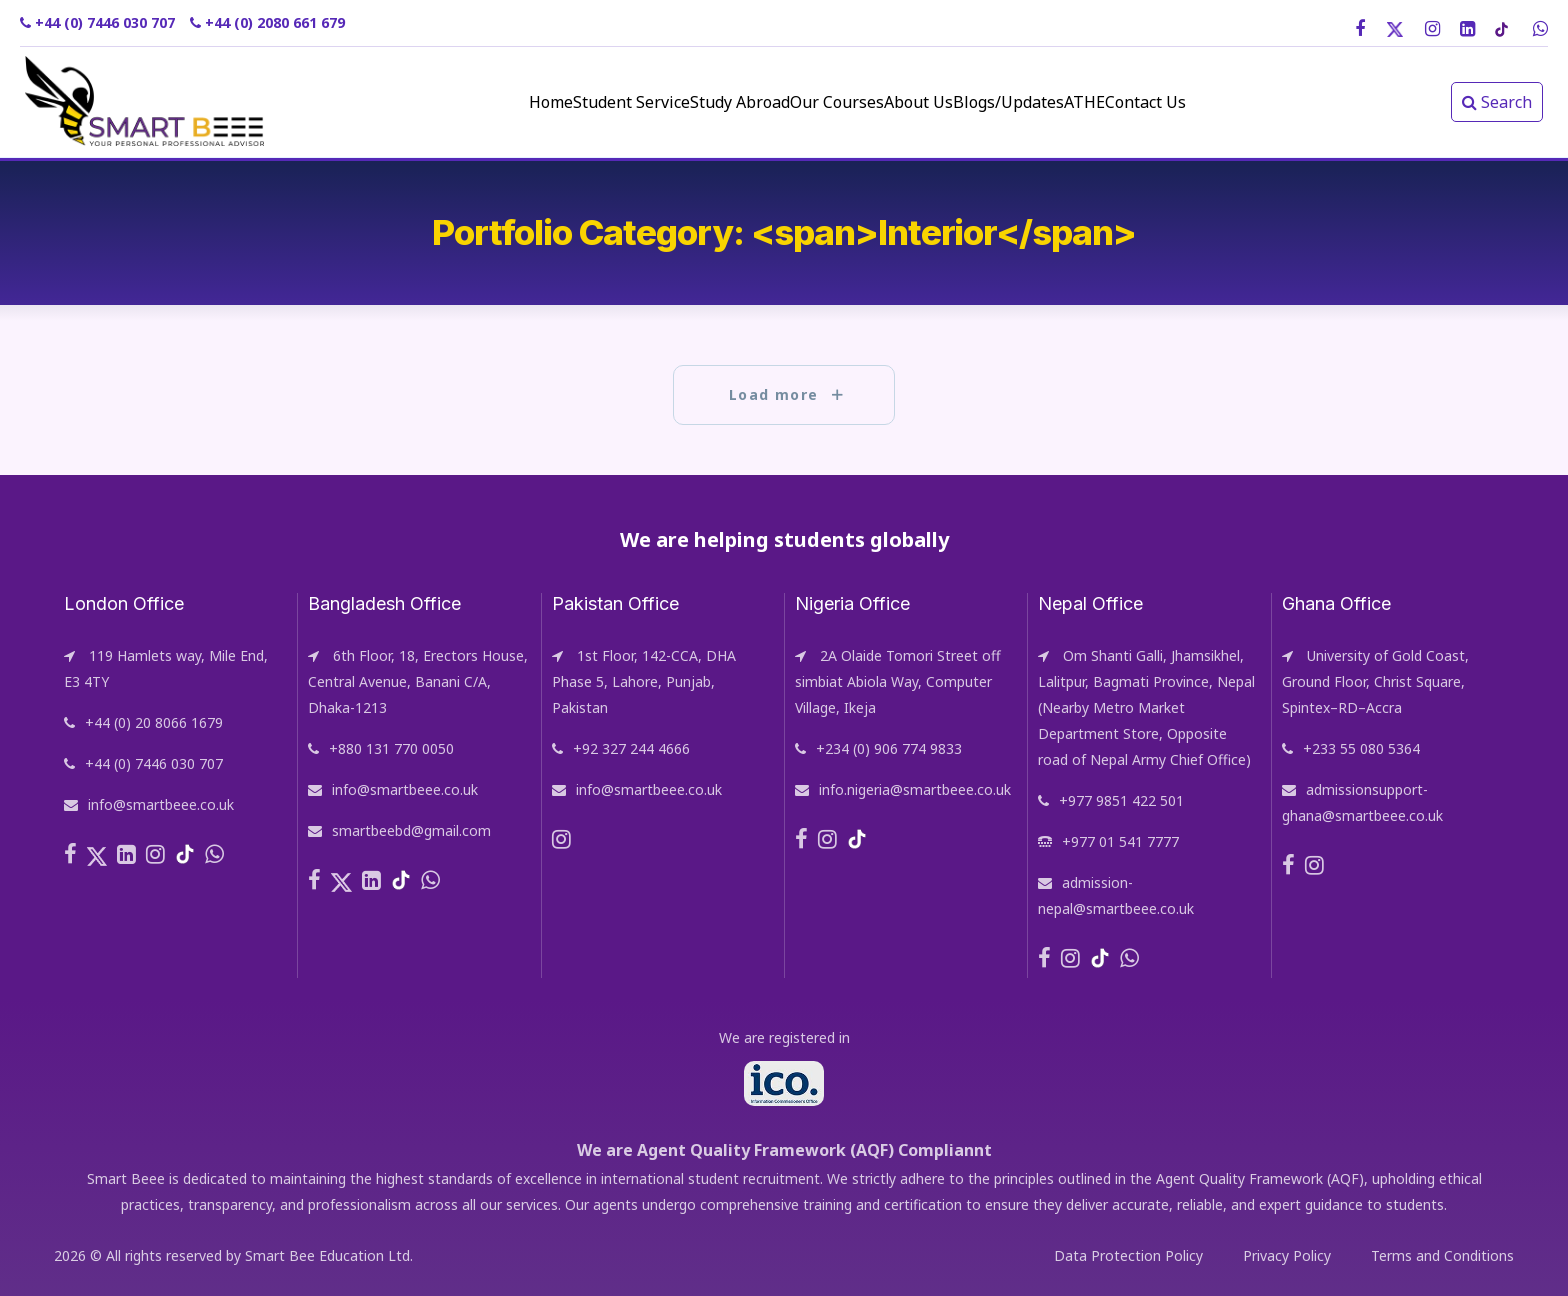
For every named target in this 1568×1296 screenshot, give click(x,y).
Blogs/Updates (1049, 102)
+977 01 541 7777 (1120, 841)
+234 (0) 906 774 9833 (889, 748)
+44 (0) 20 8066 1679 (154, 722)
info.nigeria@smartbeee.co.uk (915, 789)
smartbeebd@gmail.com (411, 830)
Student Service (556, 102)
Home (447, 102)
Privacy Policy (1287, 1255)
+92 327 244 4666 (631, 748)
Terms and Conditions (1442, 1255)
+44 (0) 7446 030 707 (154, 763)
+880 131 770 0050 (391, 748)
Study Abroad (694, 102)
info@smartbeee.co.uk (161, 804)
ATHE (1154, 102)
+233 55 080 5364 (1361, 748)
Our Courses (820, 102)
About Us (930, 102)
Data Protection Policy (1128, 1255)
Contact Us (1244, 102)
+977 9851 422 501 (1121, 800)
